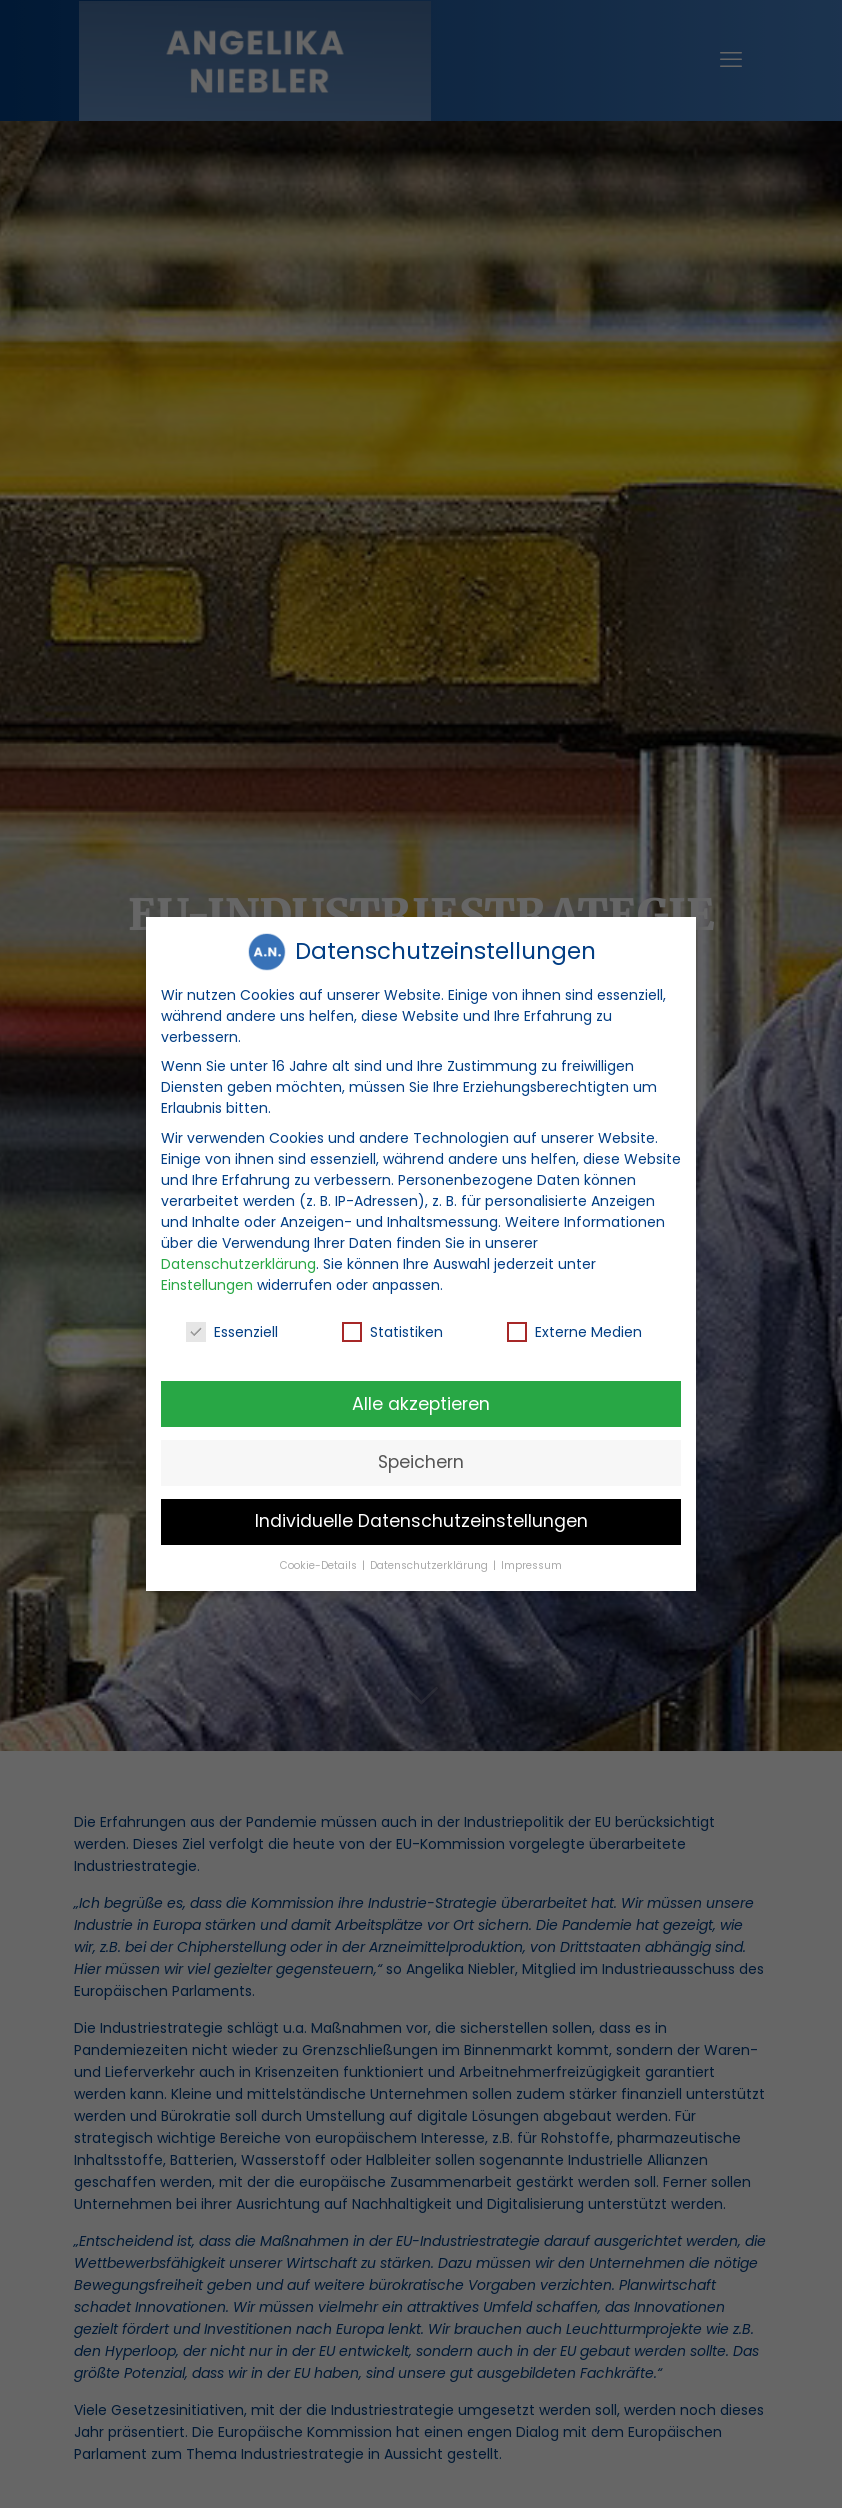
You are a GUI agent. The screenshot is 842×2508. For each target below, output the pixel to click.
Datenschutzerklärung (238, 1258)
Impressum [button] (531, 1560)
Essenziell (232, 1327)
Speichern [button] (421, 1457)
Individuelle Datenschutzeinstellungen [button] (421, 1516)
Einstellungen (207, 1279)
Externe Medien (574, 1327)
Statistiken (392, 1327)
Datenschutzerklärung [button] (430, 1560)
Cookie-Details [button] (320, 1560)
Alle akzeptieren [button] (421, 1398)
